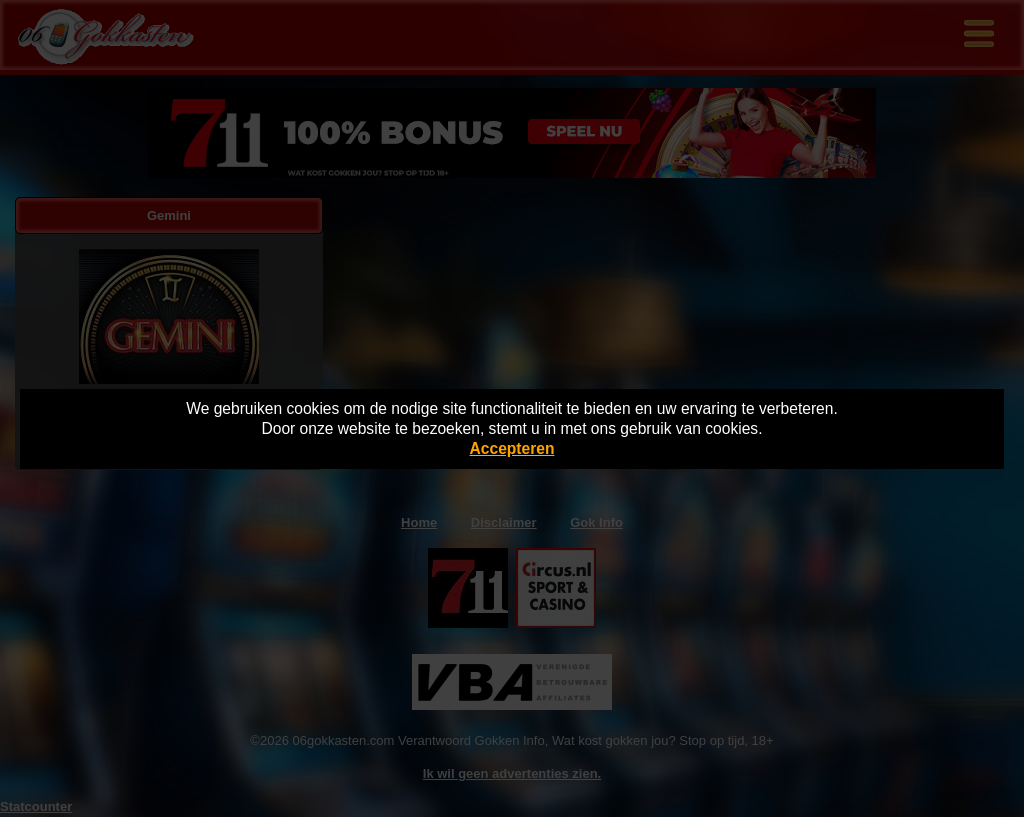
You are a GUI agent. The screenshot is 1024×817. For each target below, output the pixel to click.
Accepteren (512, 448)
